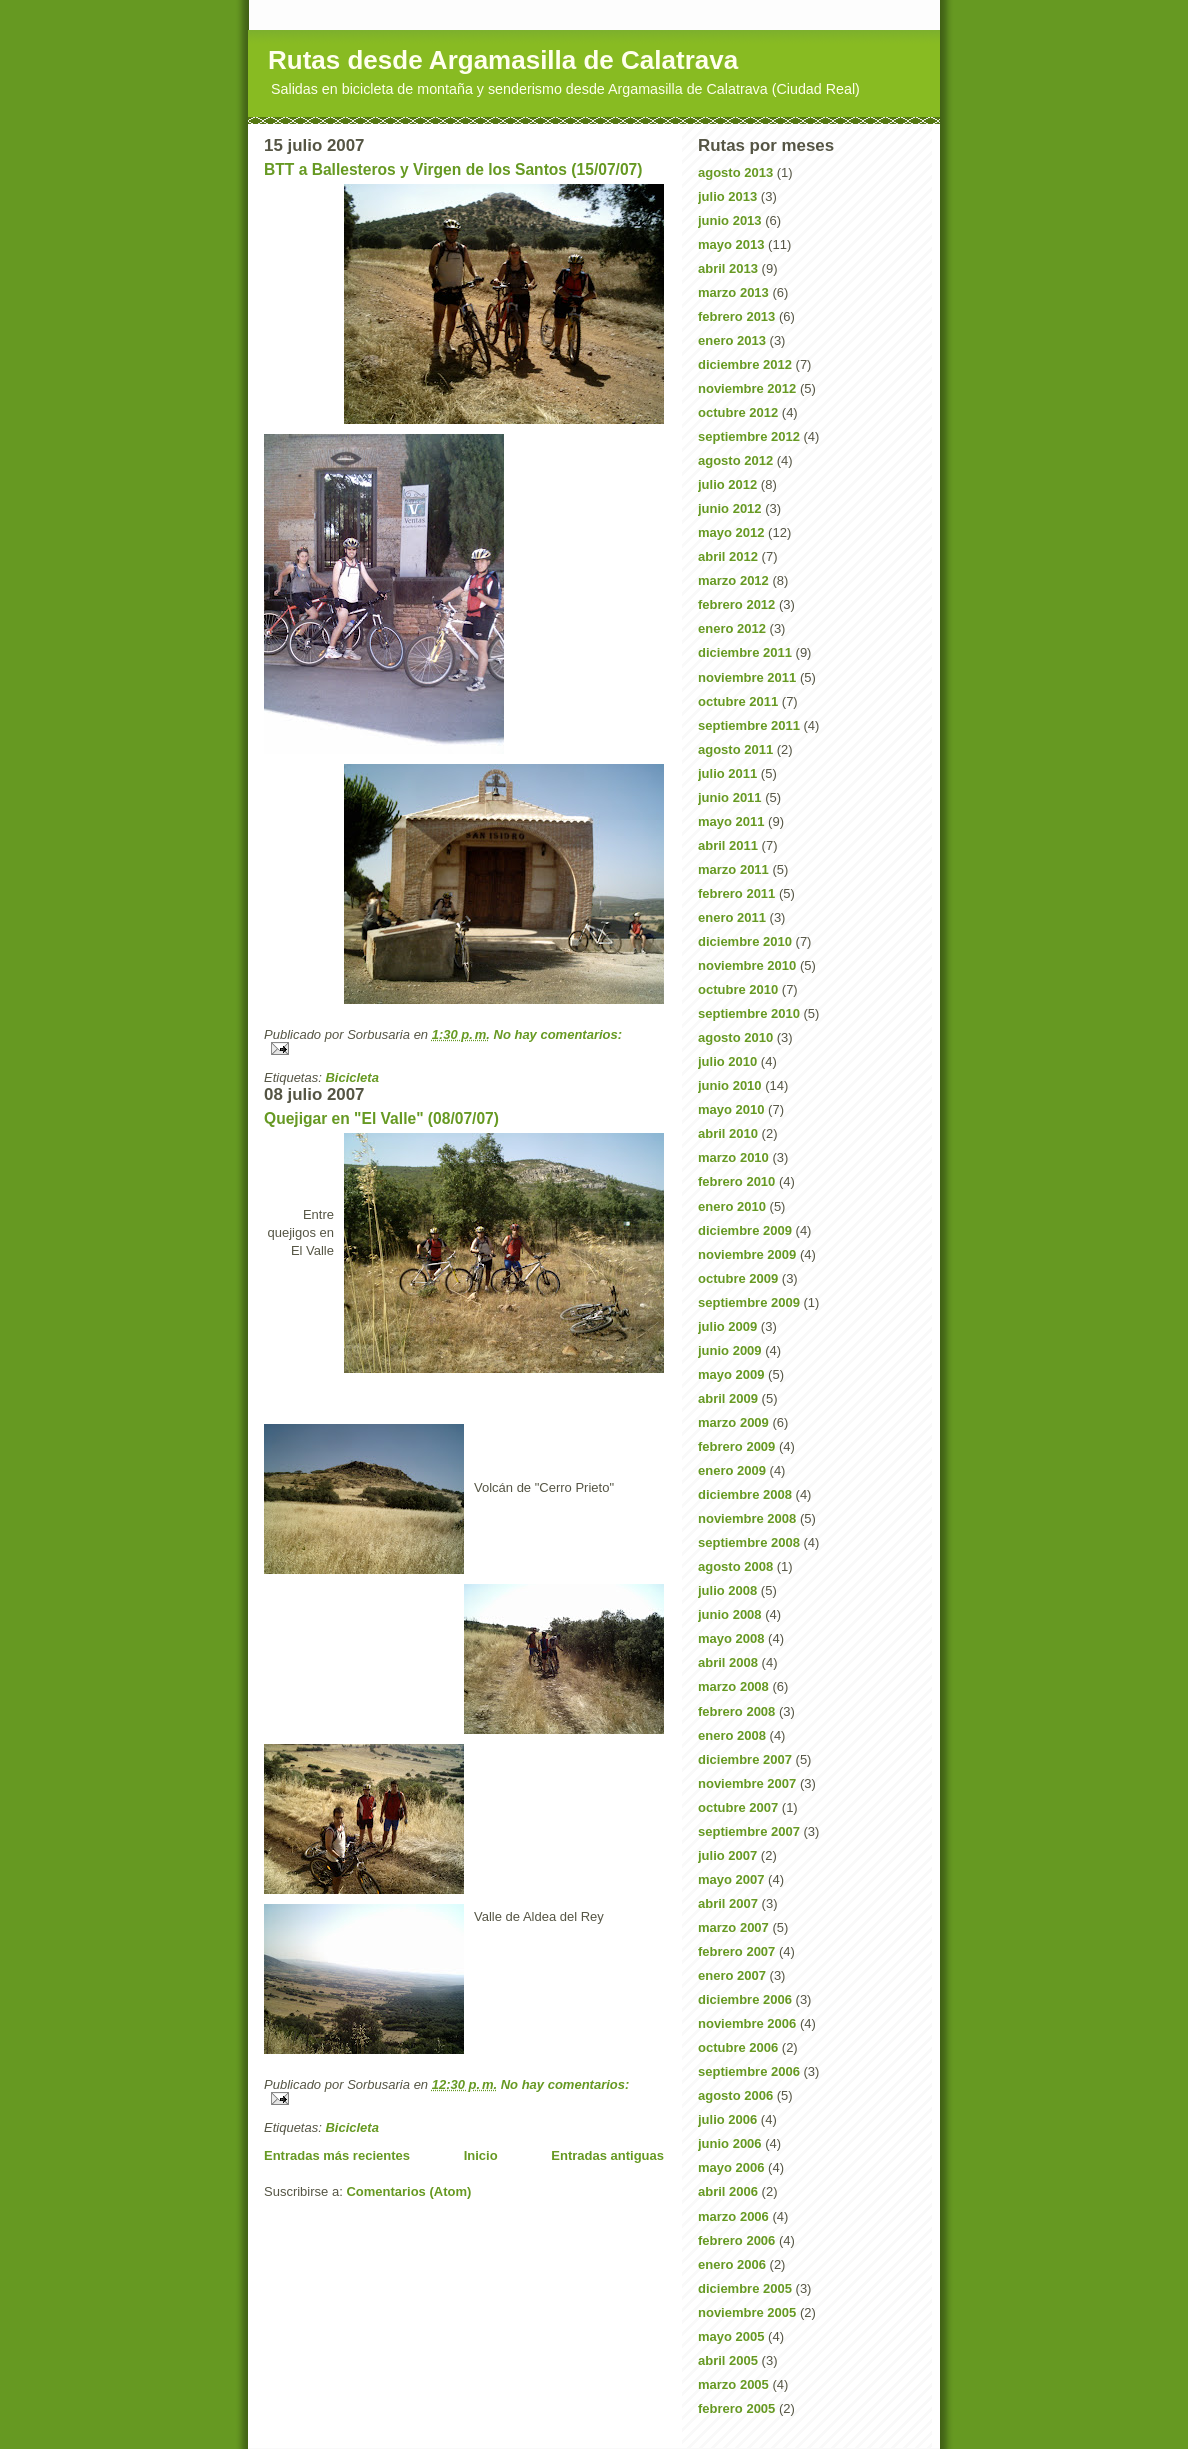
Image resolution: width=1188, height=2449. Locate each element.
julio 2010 (727, 1061)
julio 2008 (727, 1590)
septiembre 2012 (749, 436)
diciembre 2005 (745, 2288)
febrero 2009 (736, 1446)
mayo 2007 (731, 1879)
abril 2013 (728, 268)
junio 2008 (730, 1614)
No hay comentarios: (558, 1034)
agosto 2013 (735, 172)
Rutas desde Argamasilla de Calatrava (503, 60)
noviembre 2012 (747, 388)
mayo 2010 (731, 1109)
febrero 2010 (736, 1181)
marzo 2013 (733, 292)
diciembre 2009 (745, 1230)
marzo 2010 (733, 1157)
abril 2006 (728, 2191)
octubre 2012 (738, 412)
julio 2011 (727, 773)
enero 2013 (732, 340)
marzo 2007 (733, 1927)
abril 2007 (728, 1903)
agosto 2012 (735, 460)
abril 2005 (728, 2360)
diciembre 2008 (745, 1494)
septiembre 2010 (749, 1013)
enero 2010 (732, 1206)
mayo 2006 (731, 2167)
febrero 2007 (736, 1951)
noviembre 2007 (747, 1783)
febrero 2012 (736, 604)
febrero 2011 (736, 893)
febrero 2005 (736, 2408)
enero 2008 (732, 1735)
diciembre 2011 (745, 652)
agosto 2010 (735, 1037)
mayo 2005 (731, 2336)
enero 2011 (732, 917)
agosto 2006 (735, 2095)
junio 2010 (730, 1085)
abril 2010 (728, 1133)
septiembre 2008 (749, 1542)
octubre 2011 (738, 701)
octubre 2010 (738, 989)
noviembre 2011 (747, 677)
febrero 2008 (736, 1711)
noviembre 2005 (747, 2312)
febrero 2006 (736, 2240)
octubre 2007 (738, 1807)
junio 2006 (730, 2143)
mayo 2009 (731, 1374)
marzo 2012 (733, 580)
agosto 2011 (735, 749)
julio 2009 (727, 1326)
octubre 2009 (738, 1278)
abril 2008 (728, 1662)
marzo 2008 (733, 1686)
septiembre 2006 (749, 2071)
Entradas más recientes (337, 2155)
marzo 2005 (733, 2384)
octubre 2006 (738, 2047)
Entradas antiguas (607, 2155)
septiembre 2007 (749, 1831)
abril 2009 (728, 1398)
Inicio (481, 2155)
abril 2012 (728, 556)
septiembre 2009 (749, 1302)
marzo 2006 (733, 2216)
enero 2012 (732, 628)
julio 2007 (727, 1855)
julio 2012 (727, 484)
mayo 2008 (731, 1638)
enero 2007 (732, 1975)
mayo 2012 (731, 532)
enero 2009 (732, 1470)
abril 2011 (728, 845)
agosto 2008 (735, 1566)
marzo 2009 (733, 1422)
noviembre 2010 (747, 965)
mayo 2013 (731, 244)
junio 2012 (730, 508)
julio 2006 (727, 2119)
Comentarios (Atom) (408, 2191)
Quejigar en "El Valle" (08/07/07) (381, 1118)
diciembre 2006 (745, 1999)
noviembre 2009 (747, 1254)
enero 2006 (732, 2264)
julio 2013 (727, 196)
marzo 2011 (733, 869)
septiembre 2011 (749, 725)
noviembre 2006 (747, 2023)
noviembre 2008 (747, 1518)
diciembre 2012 (745, 364)
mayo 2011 (731, 821)
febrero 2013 (736, 316)
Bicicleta (351, 1077)
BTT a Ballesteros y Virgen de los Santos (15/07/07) (453, 169)
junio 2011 (730, 797)
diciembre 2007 (745, 1759)
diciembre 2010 (745, 941)
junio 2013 (730, 220)
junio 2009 (730, 1350)
